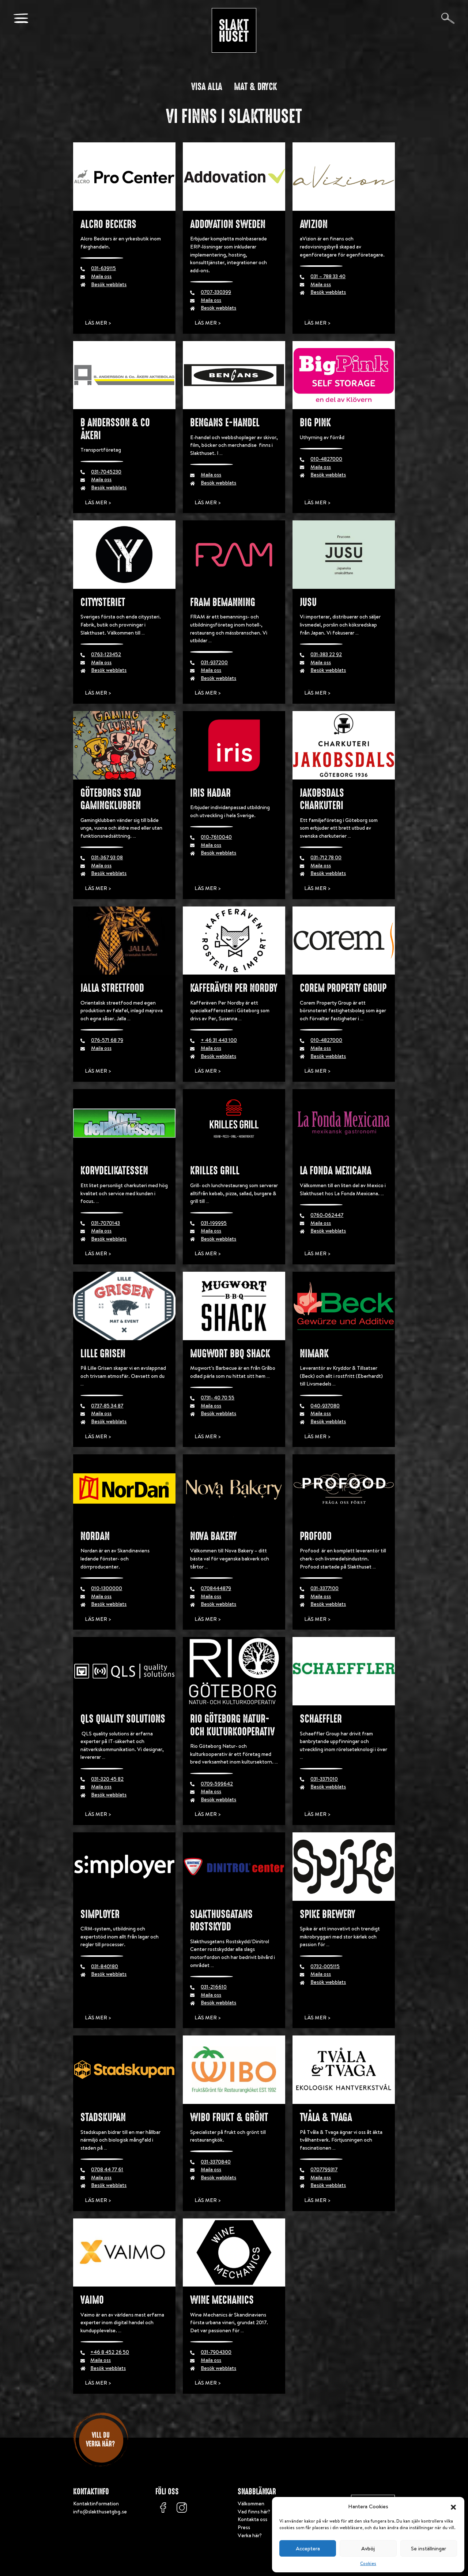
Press (244, 2527)
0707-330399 (216, 292)
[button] (453, 2506)
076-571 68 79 (107, 1040)
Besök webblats (109, 284)
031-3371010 (324, 1779)
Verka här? (250, 2535)
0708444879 (216, 1588)
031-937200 (214, 662)
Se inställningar (428, 2548)
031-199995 (214, 1223)
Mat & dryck (255, 87)
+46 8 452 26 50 (109, 2352)
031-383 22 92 (326, 654)
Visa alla (206, 87)
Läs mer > (98, 322)
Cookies (368, 2563)
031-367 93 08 (107, 857)
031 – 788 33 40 (328, 276)
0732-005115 (325, 1966)
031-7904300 (216, 2352)
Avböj (368, 2548)
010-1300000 (106, 1588)
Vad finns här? (254, 2511)
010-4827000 (326, 459)
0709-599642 (217, 1783)
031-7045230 (106, 471)
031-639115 (103, 268)
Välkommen (251, 2503)
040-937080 (325, 1405)
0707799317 (323, 2169)
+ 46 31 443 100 (219, 1040)
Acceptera (308, 2548)
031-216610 (214, 1986)
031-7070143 (105, 1223)
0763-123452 (106, 654)
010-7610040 (216, 837)
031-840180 (104, 1966)
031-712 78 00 (325, 857)
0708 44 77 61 (107, 2169)
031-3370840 (216, 2161)
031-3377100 (324, 1588)
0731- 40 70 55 (217, 1397)
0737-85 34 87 (107, 1405)
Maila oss (101, 276)
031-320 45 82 (107, 1779)
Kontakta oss (252, 2519)
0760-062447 (326, 1215)
